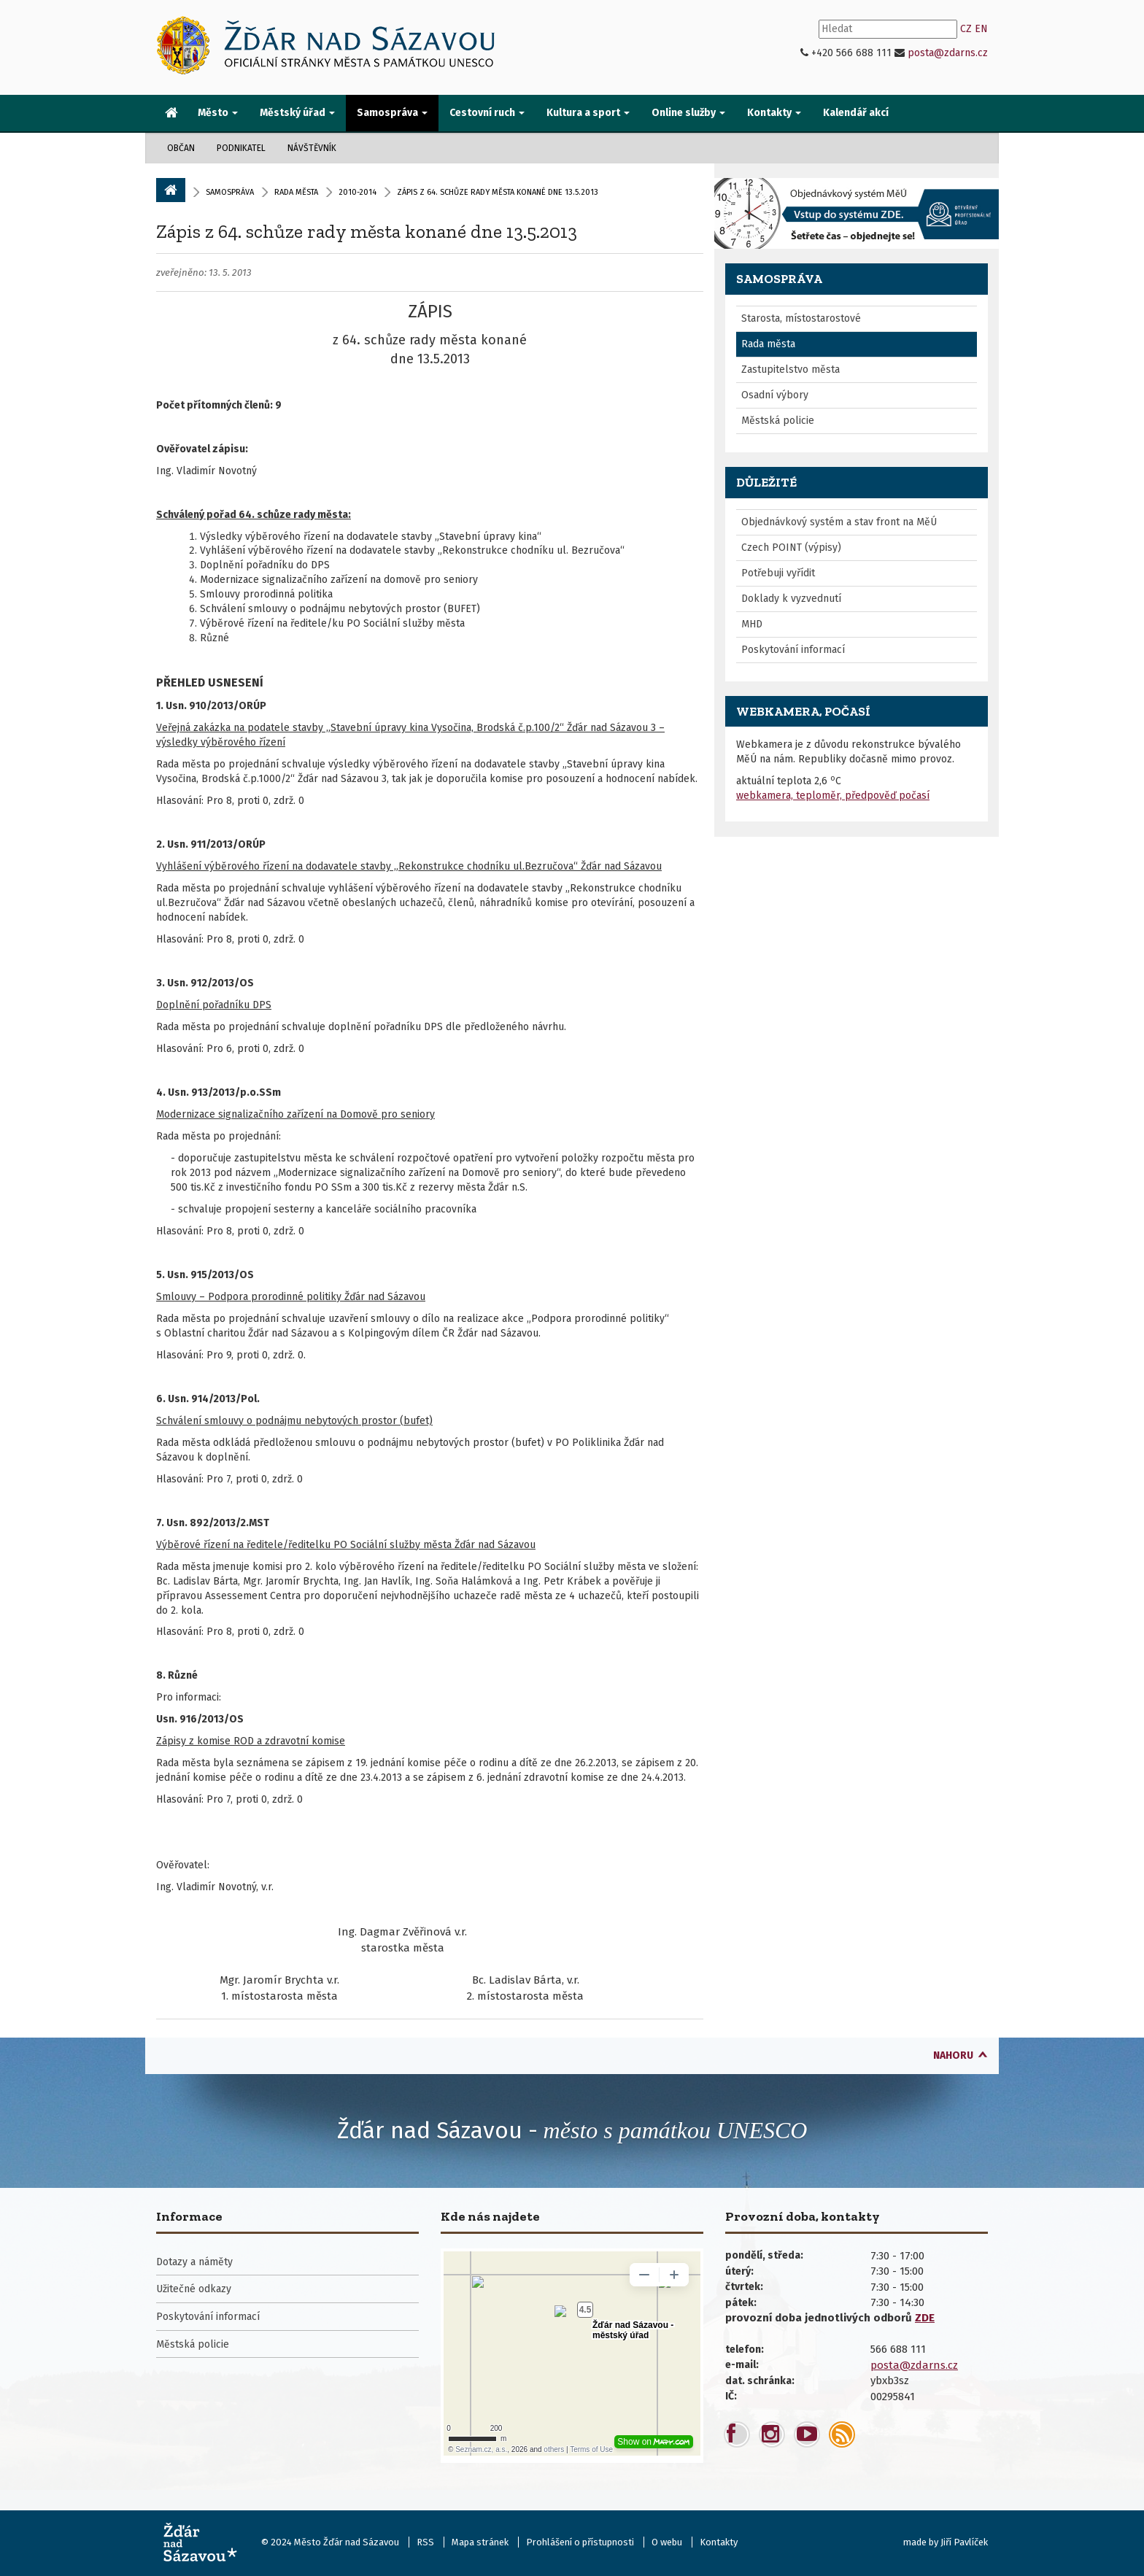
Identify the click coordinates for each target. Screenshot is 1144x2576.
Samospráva (230, 192)
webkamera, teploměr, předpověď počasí (833, 795)
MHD (751, 624)
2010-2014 (357, 192)
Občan (181, 148)
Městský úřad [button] (297, 113)
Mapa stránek (480, 2542)
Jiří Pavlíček (964, 2542)
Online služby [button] (688, 113)
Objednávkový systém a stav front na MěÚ (839, 522)
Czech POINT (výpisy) (791, 547)
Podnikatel (241, 148)
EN (981, 29)
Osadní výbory (774, 395)
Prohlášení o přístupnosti (580, 2542)
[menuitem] (171, 114)
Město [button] (218, 113)
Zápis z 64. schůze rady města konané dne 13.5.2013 (366, 231)
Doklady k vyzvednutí (791, 598)
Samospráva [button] (392, 113)
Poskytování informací (793, 649)
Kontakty (719, 2542)
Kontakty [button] (774, 113)
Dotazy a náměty (194, 2262)
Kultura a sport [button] (588, 113)
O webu (667, 2542)
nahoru (953, 2055)
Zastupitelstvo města (790, 369)
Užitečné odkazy (193, 2289)
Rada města (296, 192)
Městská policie (777, 420)
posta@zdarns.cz (948, 53)
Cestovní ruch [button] (487, 113)
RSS (425, 2542)
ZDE (925, 2317)
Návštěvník (311, 148)
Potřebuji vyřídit (778, 573)
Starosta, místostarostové (801, 318)
